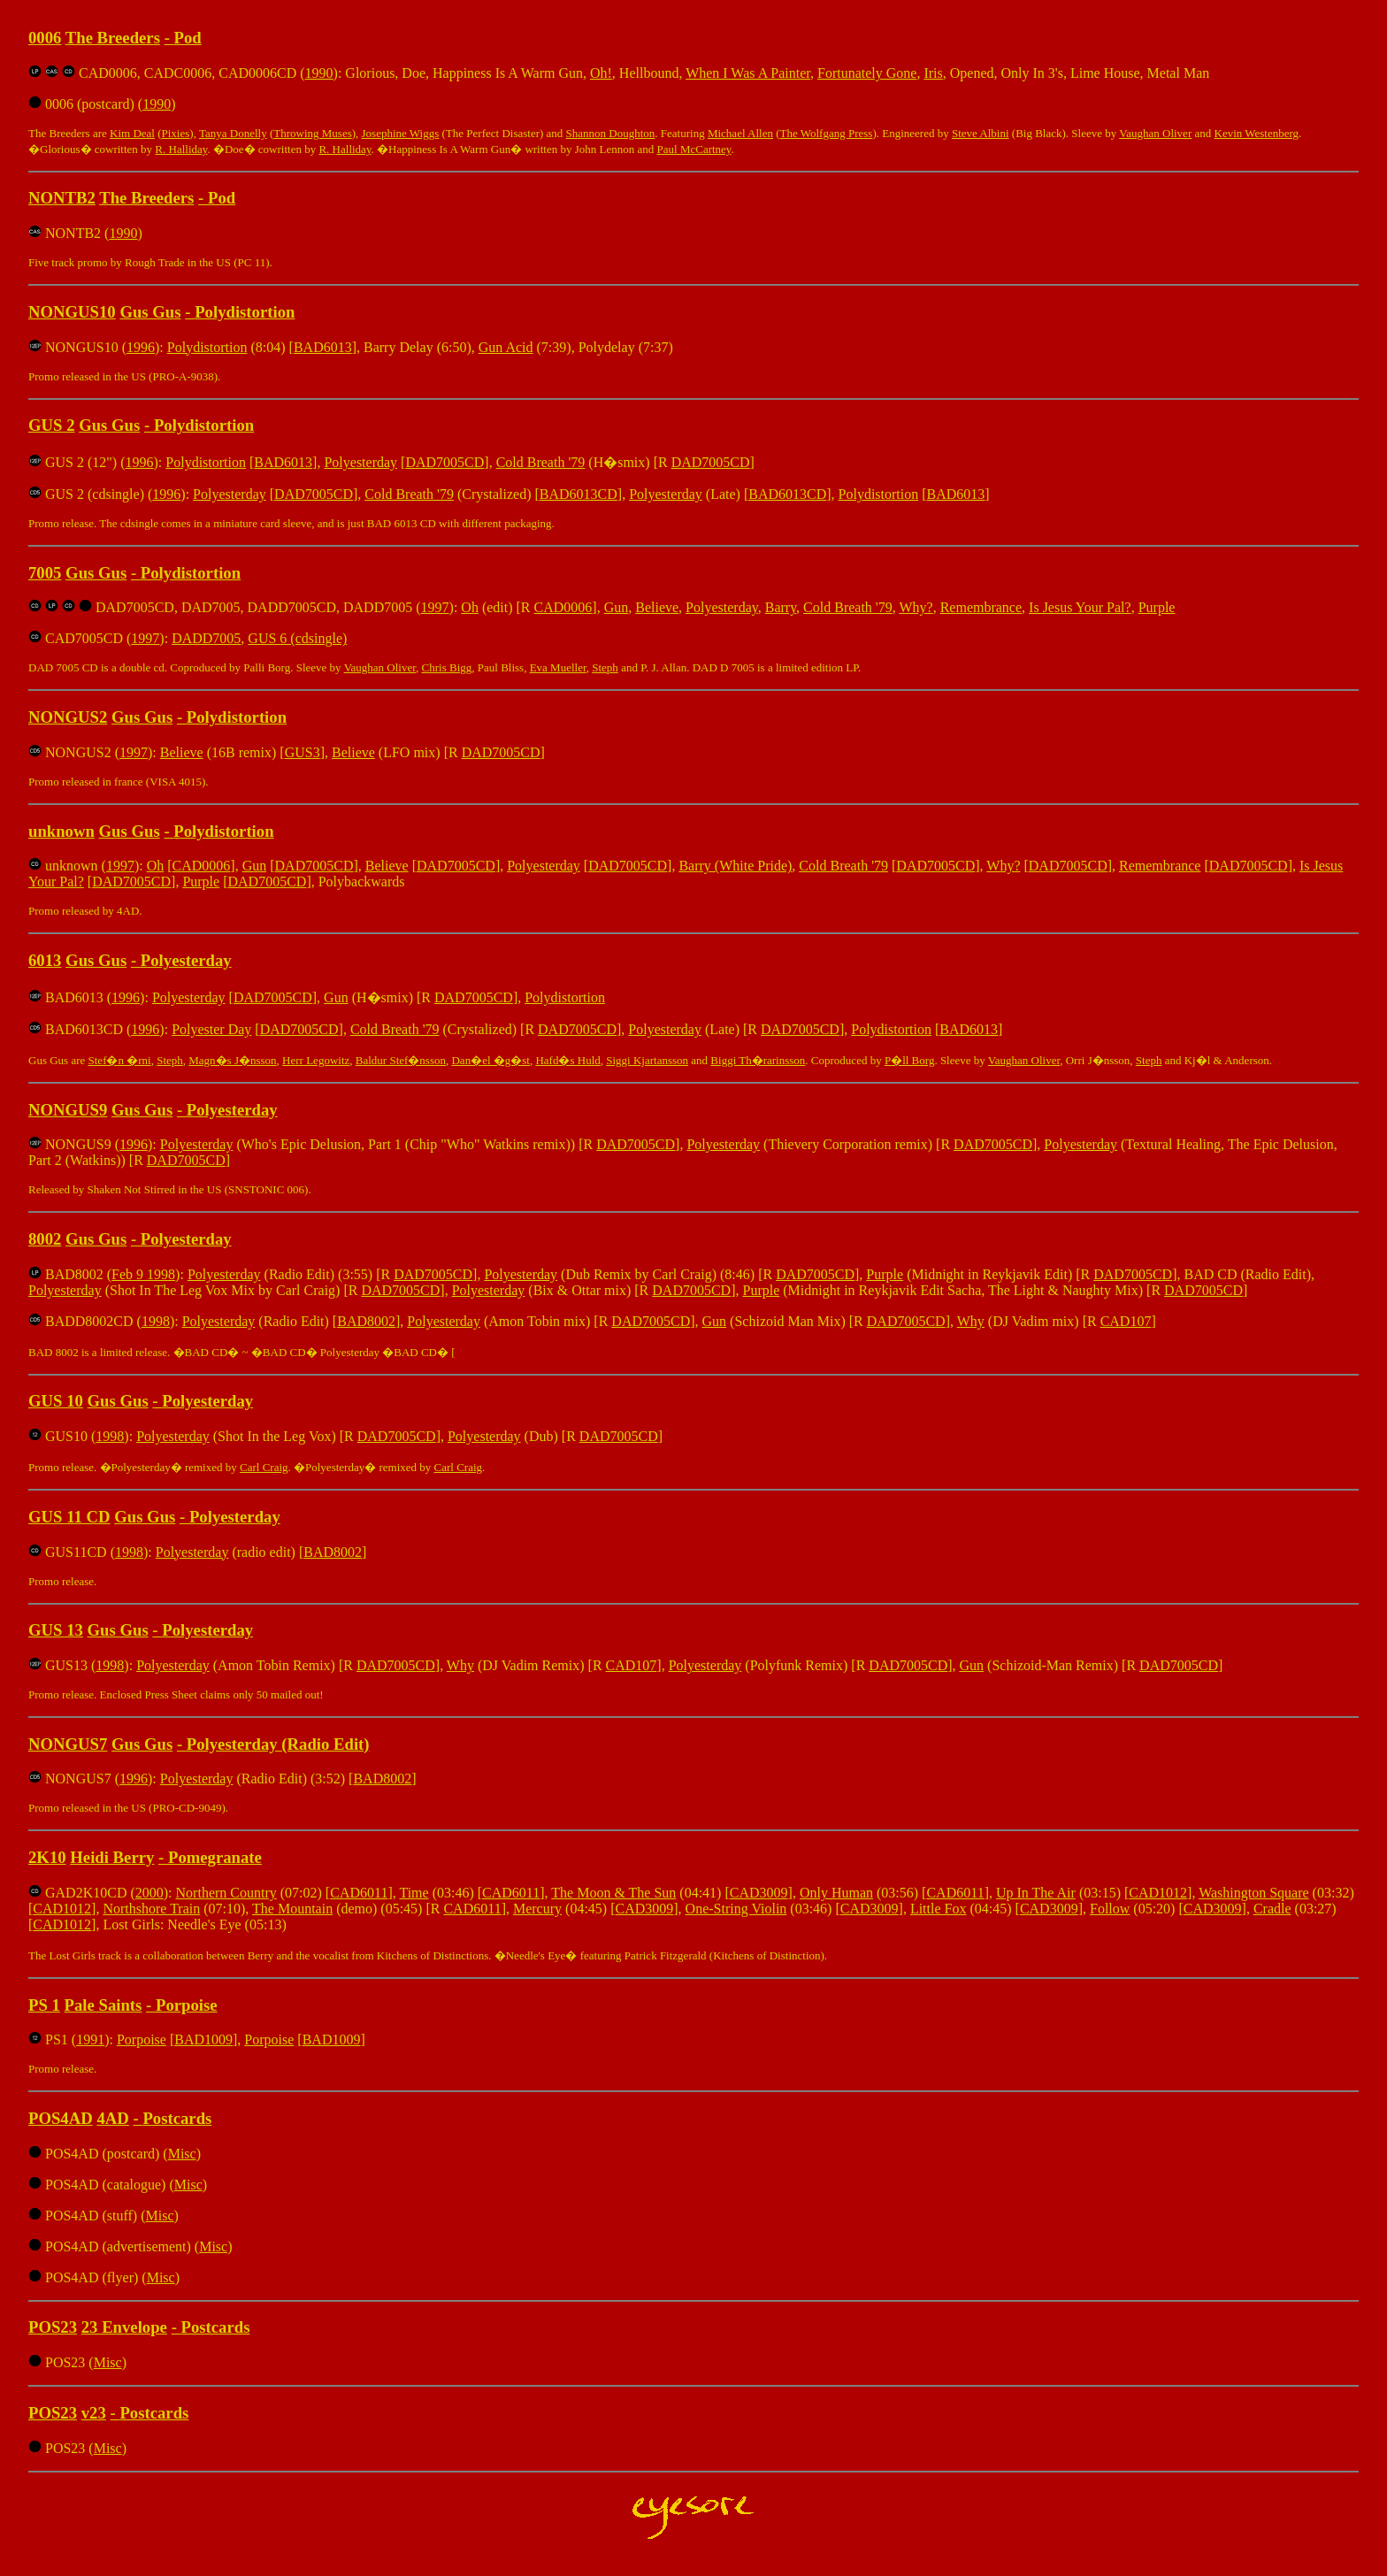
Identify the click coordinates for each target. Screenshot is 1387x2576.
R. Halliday (181, 149)
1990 (319, 72)
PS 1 (44, 2005)
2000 (149, 1892)
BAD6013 (323, 347)
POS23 (52, 2327)
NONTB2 (62, 197)
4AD (112, 2118)
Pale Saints (103, 2005)
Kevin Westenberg (1257, 133)
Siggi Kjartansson (647, 1060)
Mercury (537, 1908)
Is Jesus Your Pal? (1080, 607)
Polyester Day (211, 1029)
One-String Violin (736, 1908)
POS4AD (60, 2118)
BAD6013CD (578, 494)
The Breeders (112, 37)
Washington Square (1253, 1892)
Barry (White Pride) (735, 865)
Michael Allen (740, 133)
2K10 (47, 1857)
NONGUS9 (67, 1109)
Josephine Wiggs (401, 133)
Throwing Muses (312, 133)
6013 (44, 960)
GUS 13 (55, 1630)
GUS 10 (55, 1401)
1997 (435, 607)
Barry (780, 607)
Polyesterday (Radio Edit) (278, 1744)
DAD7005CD (444, 462)
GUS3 (302, 752)
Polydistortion (245, 312)
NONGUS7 (67, 1744)
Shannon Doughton (610, 133)
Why (971, 1321)
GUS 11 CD (69, 1516)
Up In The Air (1036, 1892)
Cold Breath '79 (541, 462)
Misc (182, 2153)
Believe (656, 607)
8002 (44, 1239)
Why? (915, 607)
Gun (616, 607)
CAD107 (1126, 1321)
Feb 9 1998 (143, 1274)
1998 (156, 1321)
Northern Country (226, 1892)
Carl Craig (264, 1467)
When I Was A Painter (748, 72)
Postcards (176, 2118)
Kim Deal (132, 133)
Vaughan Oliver (1155, 133)
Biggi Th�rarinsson (757, 1060)
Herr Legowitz (315, 1060)
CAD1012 (1158, 1892)
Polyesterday (360, 462)
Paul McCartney (694, 149)
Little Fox (938, 1908)
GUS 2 (51, 425)
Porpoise (187, 2005)
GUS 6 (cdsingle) (297, 638)
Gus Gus (149, 312)
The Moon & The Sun (613, 1892)
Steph (605, 667)
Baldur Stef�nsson (401, 1060)
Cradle (1272, 1908)
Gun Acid (506, 347)
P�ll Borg (909, 1060)
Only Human (836, 1892)
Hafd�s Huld (567, 1060)
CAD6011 (358, 1892)
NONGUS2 (67, 717)
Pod (188, 37)
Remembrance (981, 607)
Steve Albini (980, 133)
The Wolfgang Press (826, 133)
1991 (90, 2039)
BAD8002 (366, 1321)
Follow (1110, 1908)
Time (413, 1892)
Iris (932, 72)
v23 (93, 2413)
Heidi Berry (112, 1857)
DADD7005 (206, 638)
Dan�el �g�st (490, 1060)
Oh (470, 607)
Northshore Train (151, 1908)
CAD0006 (563, 607)
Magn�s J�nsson (232, 1060)
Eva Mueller (558, 667)
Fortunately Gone (866, 72)
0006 (44, 37)
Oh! (601, 72)
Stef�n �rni (119, 1060)
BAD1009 (203, 2039)
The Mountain (292, 1908)
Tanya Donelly (233, 133)
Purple (1157, 607)
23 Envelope (124, 2327)
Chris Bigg (447, 667)
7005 (44, 573)
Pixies (176, 133)
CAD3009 (759, 1892)
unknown (61, 831)
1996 (140, 347)
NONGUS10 (72, 312)
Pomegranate (215, 1857)
